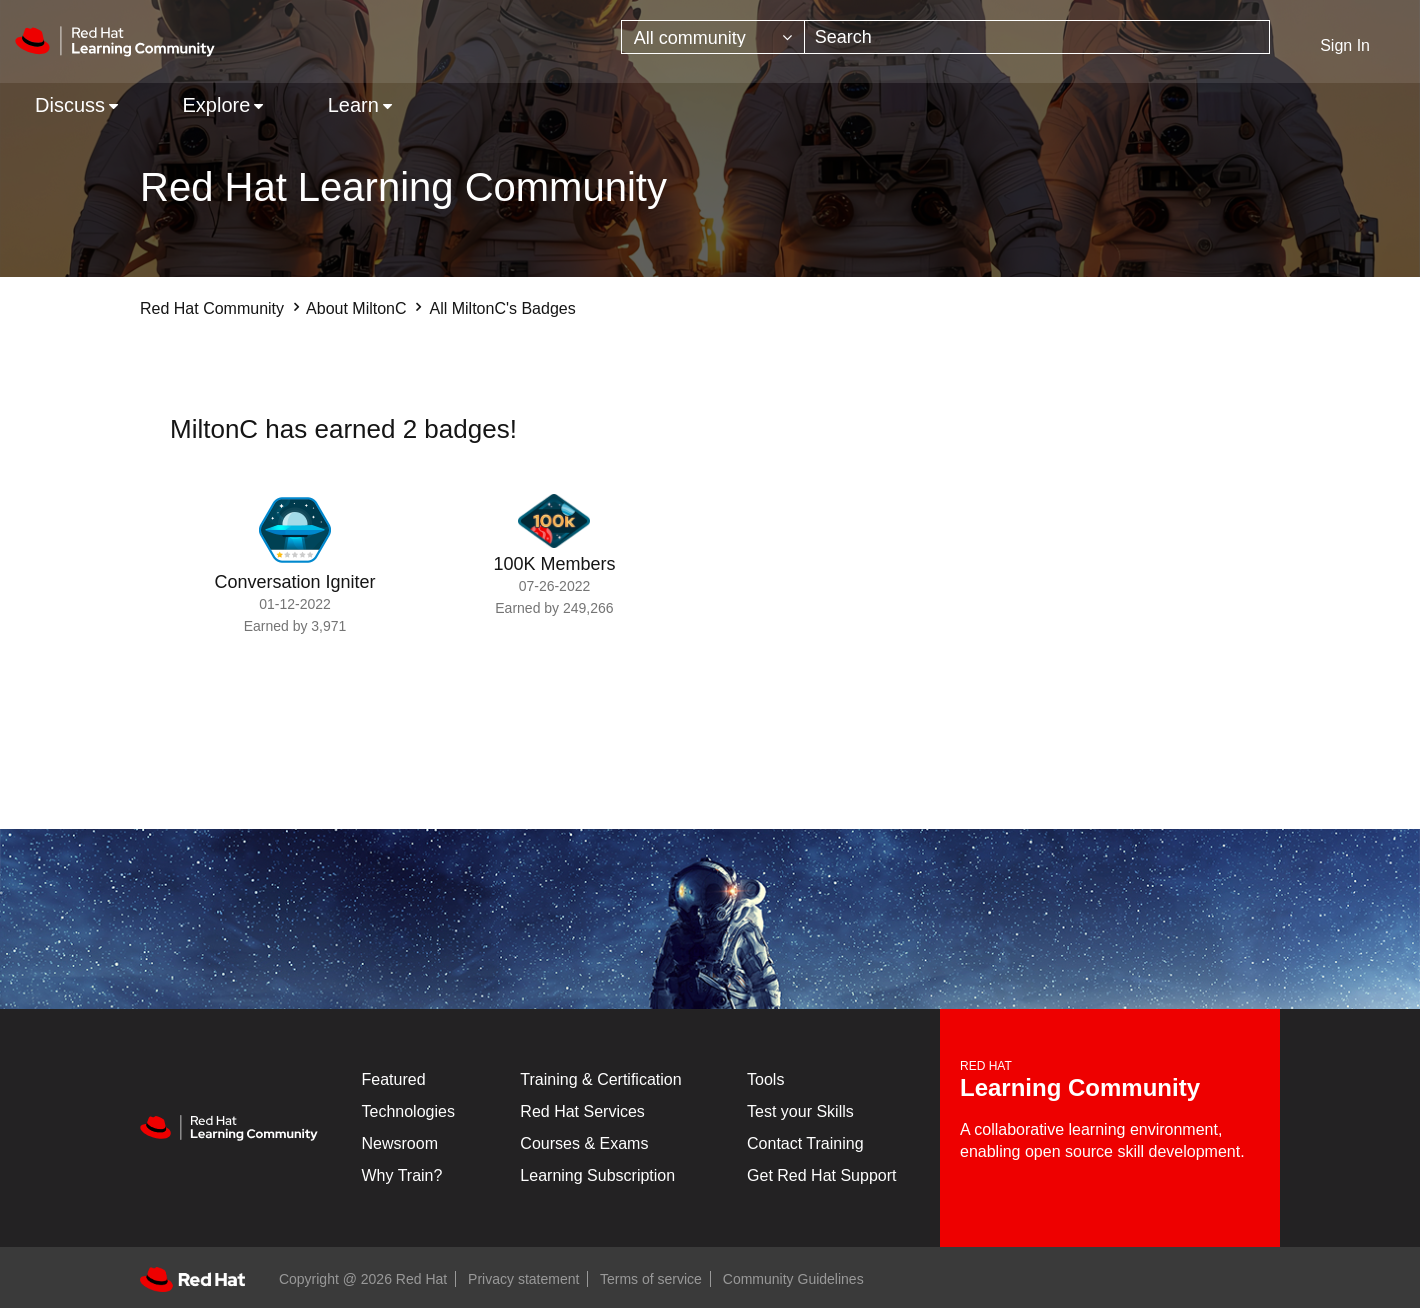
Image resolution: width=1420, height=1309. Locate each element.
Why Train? (402, 1175)
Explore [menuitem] (216, 105)
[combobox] (1037, 37)
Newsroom (400, 1143)
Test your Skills (800, 1111)
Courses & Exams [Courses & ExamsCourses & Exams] (584, 1143)
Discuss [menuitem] (70, 105)
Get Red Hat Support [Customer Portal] (821, 1175)
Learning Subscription (597, 1175)
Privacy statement (523, 1279)
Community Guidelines (793, 1279)
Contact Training (805, 1143)
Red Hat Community (212, 308)
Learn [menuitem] (353, 105)
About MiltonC (356, 308)
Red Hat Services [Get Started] (582, 1111)
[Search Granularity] (713, 37)
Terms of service (651, 1279)
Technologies (408, 1111)
